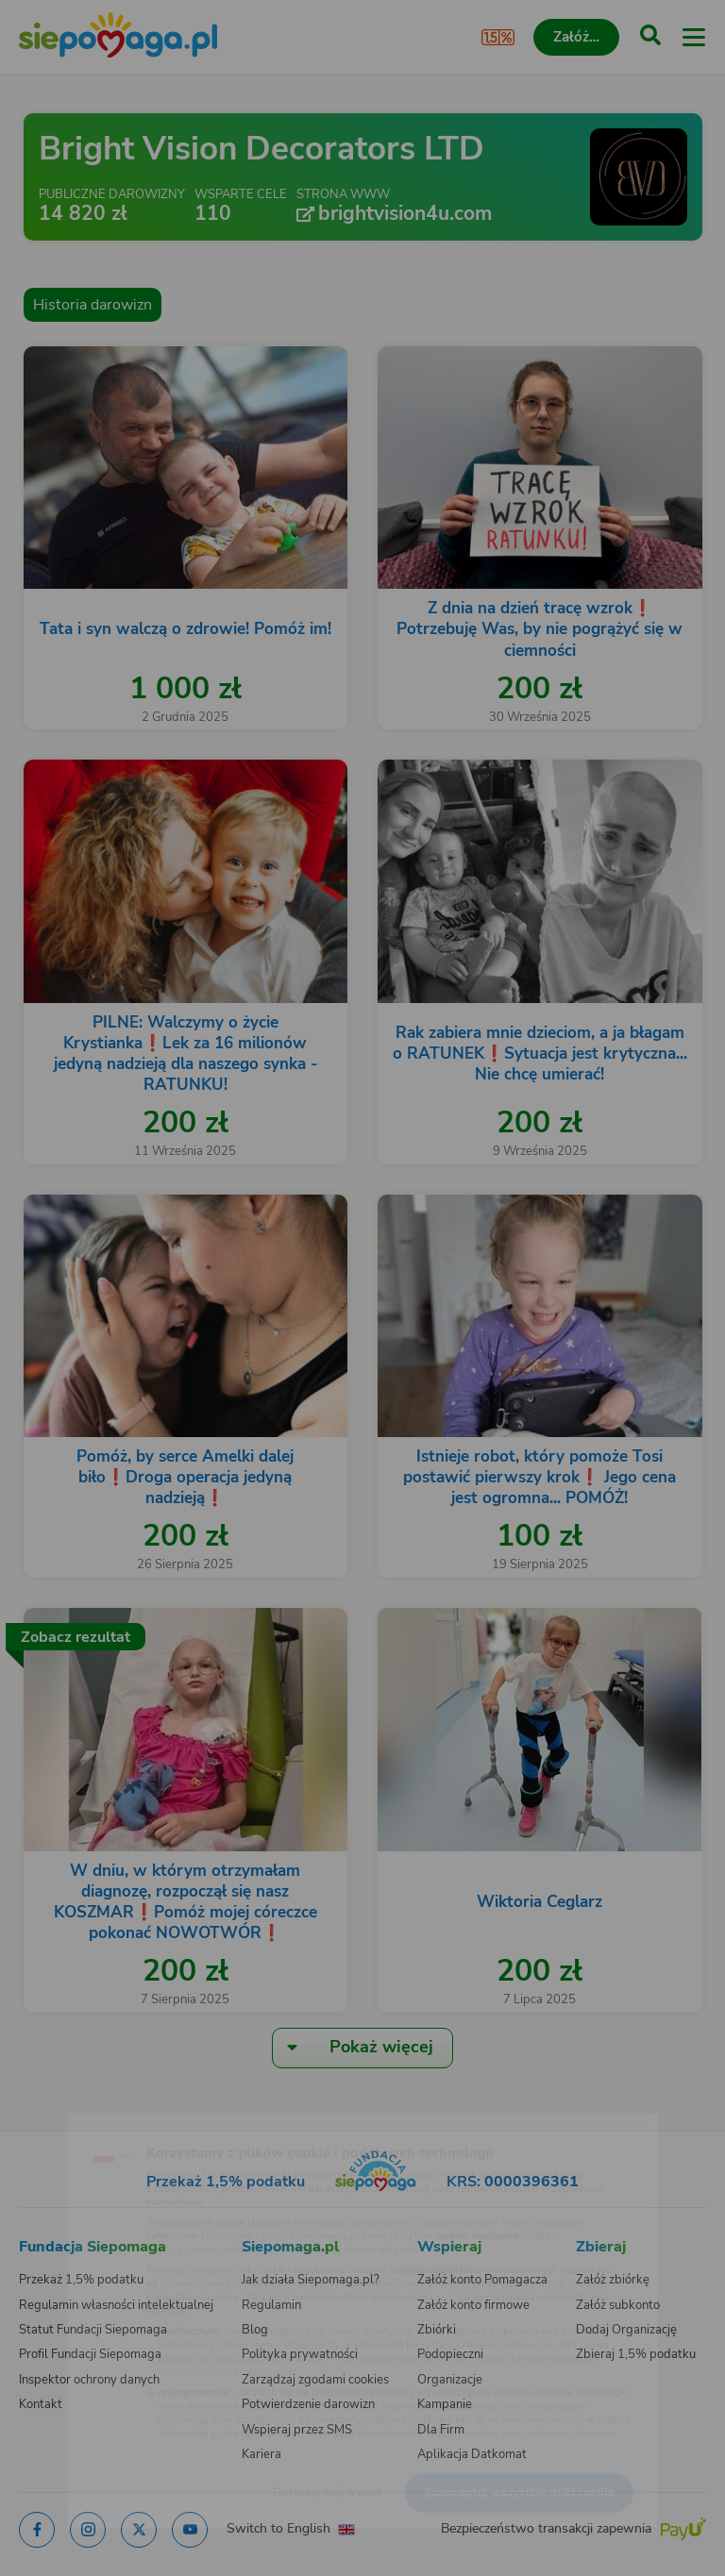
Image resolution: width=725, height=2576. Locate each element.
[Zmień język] (53, 2118)
